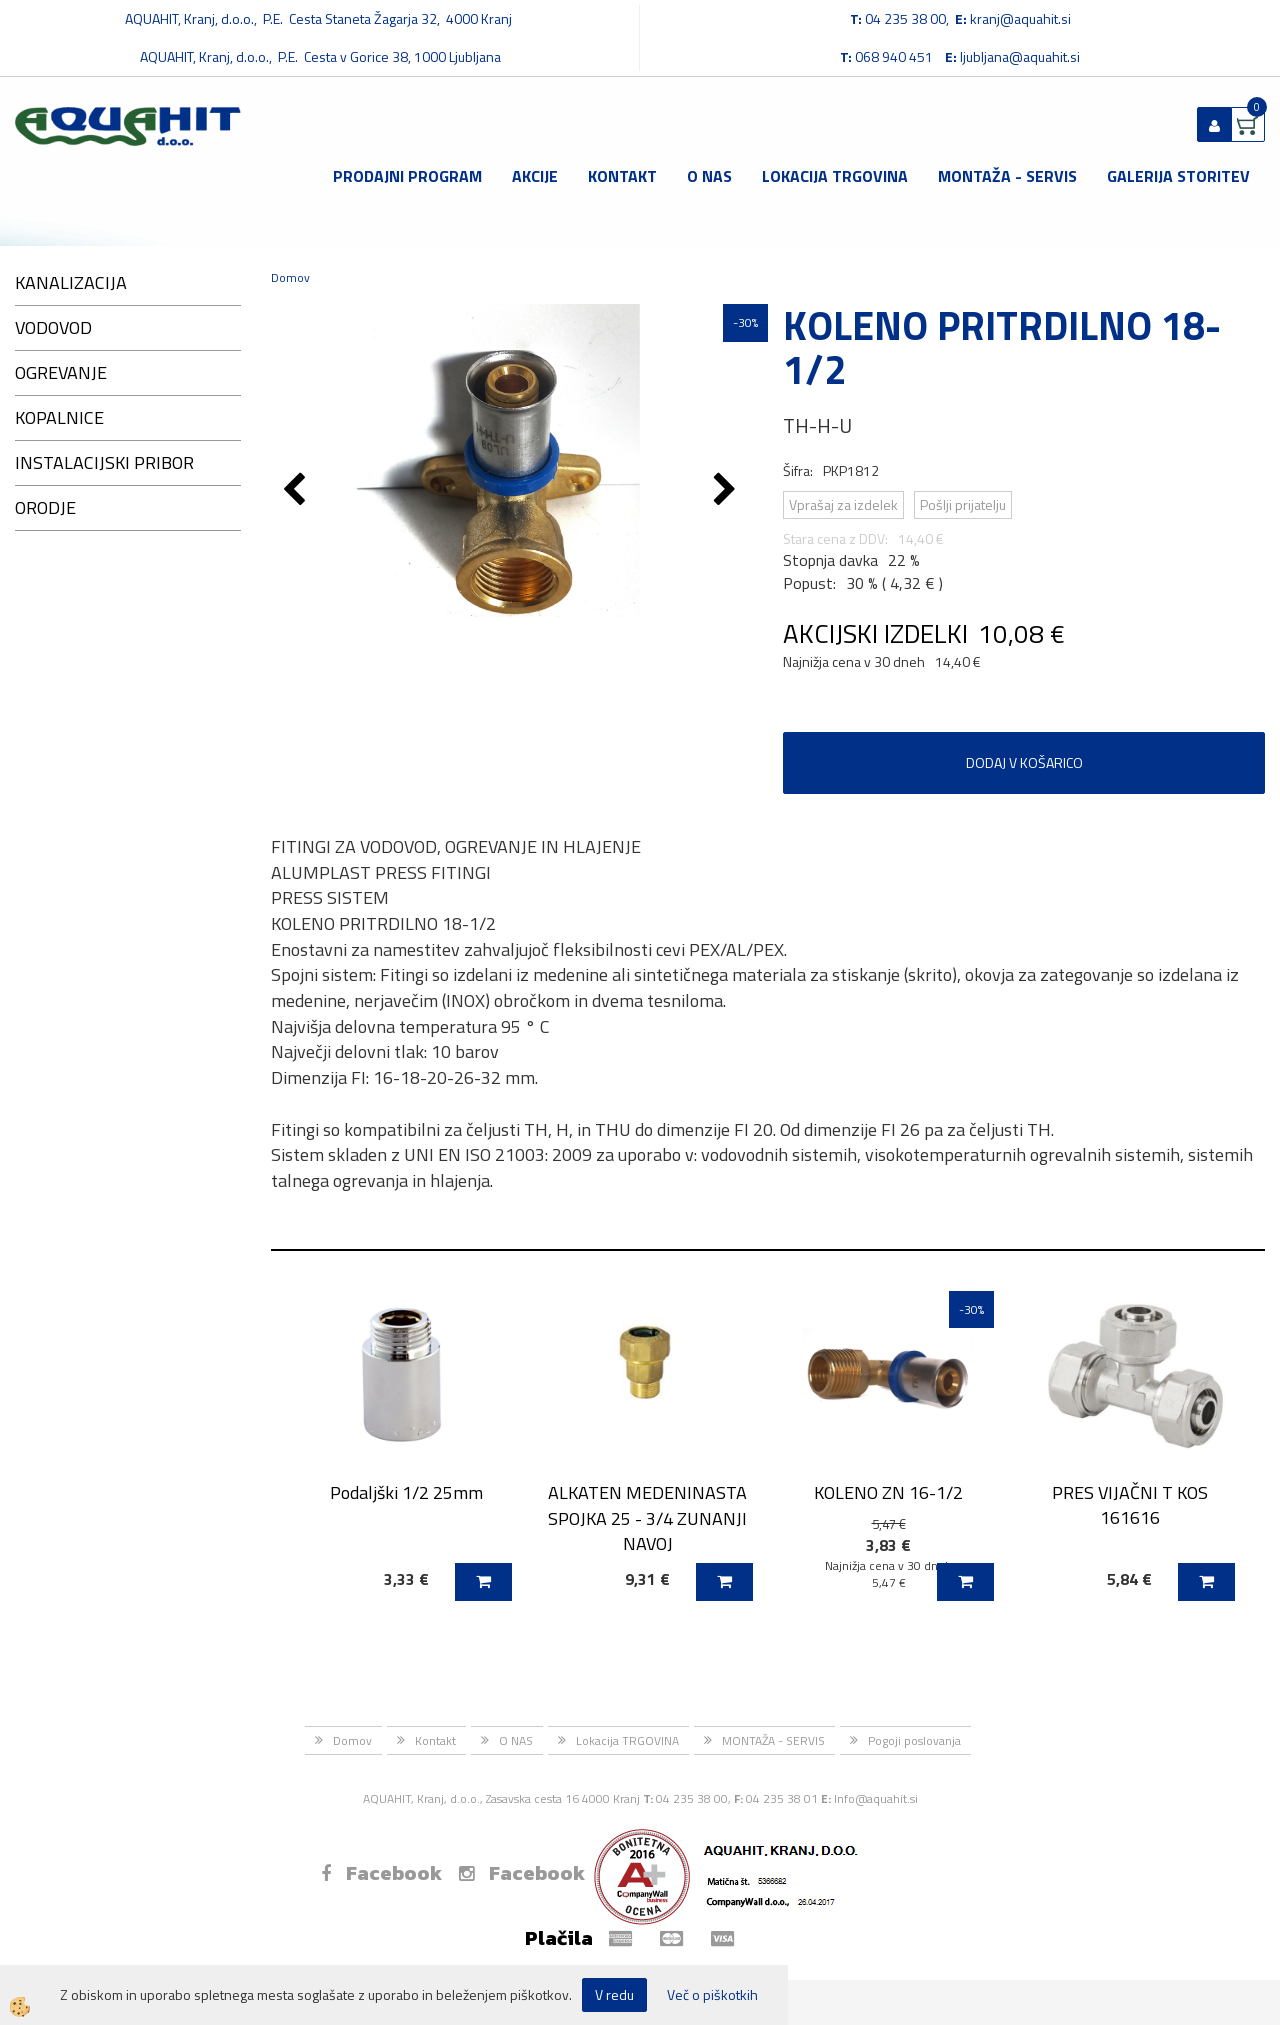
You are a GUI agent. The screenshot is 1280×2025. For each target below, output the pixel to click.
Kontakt (622, 176)
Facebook (381, 1873)
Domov (290, 277)
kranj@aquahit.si (1020, 18)
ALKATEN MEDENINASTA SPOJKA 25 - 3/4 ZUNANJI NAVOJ (647, 1518)
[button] (727, 491)
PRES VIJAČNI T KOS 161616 (1130, 1505)
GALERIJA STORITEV (1178, 176)
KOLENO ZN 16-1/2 (888, 1492)
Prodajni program (407, 176)
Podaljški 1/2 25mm (406, 1492)
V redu (614, 1994)
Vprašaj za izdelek (843, 504)
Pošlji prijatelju (963, 504)
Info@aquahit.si (876, 1798)
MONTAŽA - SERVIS (1007, 176)
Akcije (535, 176)
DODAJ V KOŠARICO (1024, 762)
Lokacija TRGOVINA (835, 176)
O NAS (709, 176)
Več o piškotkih (712, 1995)
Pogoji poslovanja (914, 1740)
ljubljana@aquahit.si (1020, 56)
